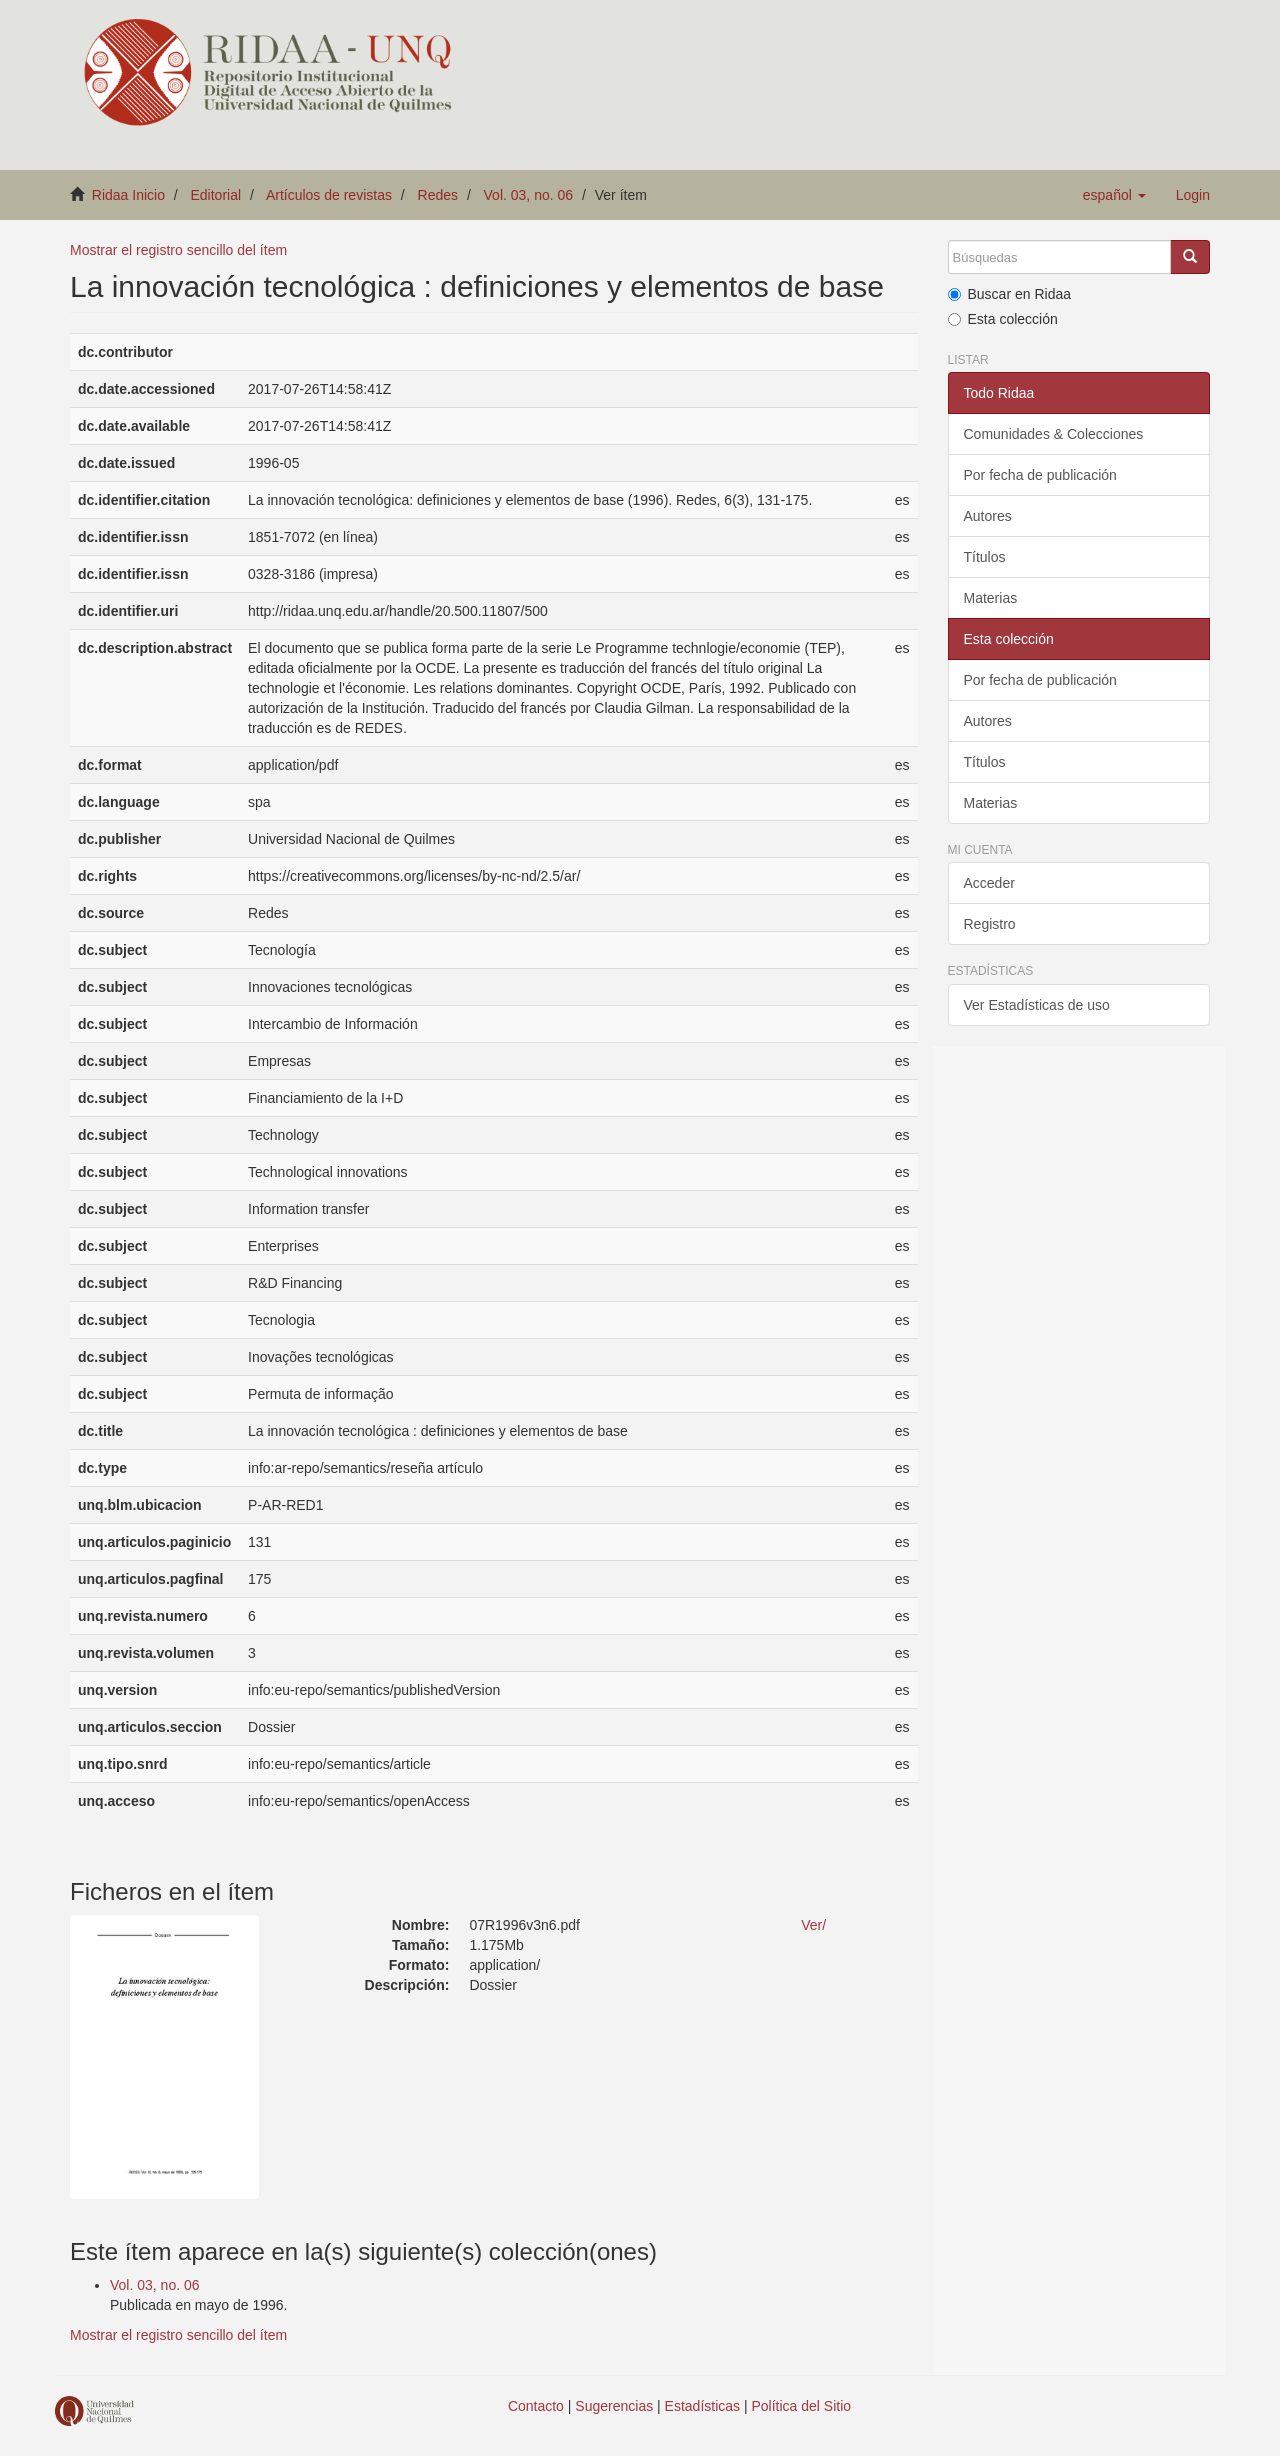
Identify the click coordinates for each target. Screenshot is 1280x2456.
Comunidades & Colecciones (1054, 434)
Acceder (989, 883)
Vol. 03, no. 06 (529, 195)
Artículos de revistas (329, 195)
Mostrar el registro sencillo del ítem (178, 250)
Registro (990, 924)
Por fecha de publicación (1040, 475)
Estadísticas (702, 2406)
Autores (988, 516)
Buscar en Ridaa (1010, 294)
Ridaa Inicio (128, 195)
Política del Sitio (802, 2406)
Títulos (985, 557)
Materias (991, 598)
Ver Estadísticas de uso (1037, 1005)
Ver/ (813, 1925)
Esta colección (1003, 319)
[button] (1114, 195)
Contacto (536, 2406)
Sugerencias (614, 2406)
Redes (438, 195)
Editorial (216, 195)
